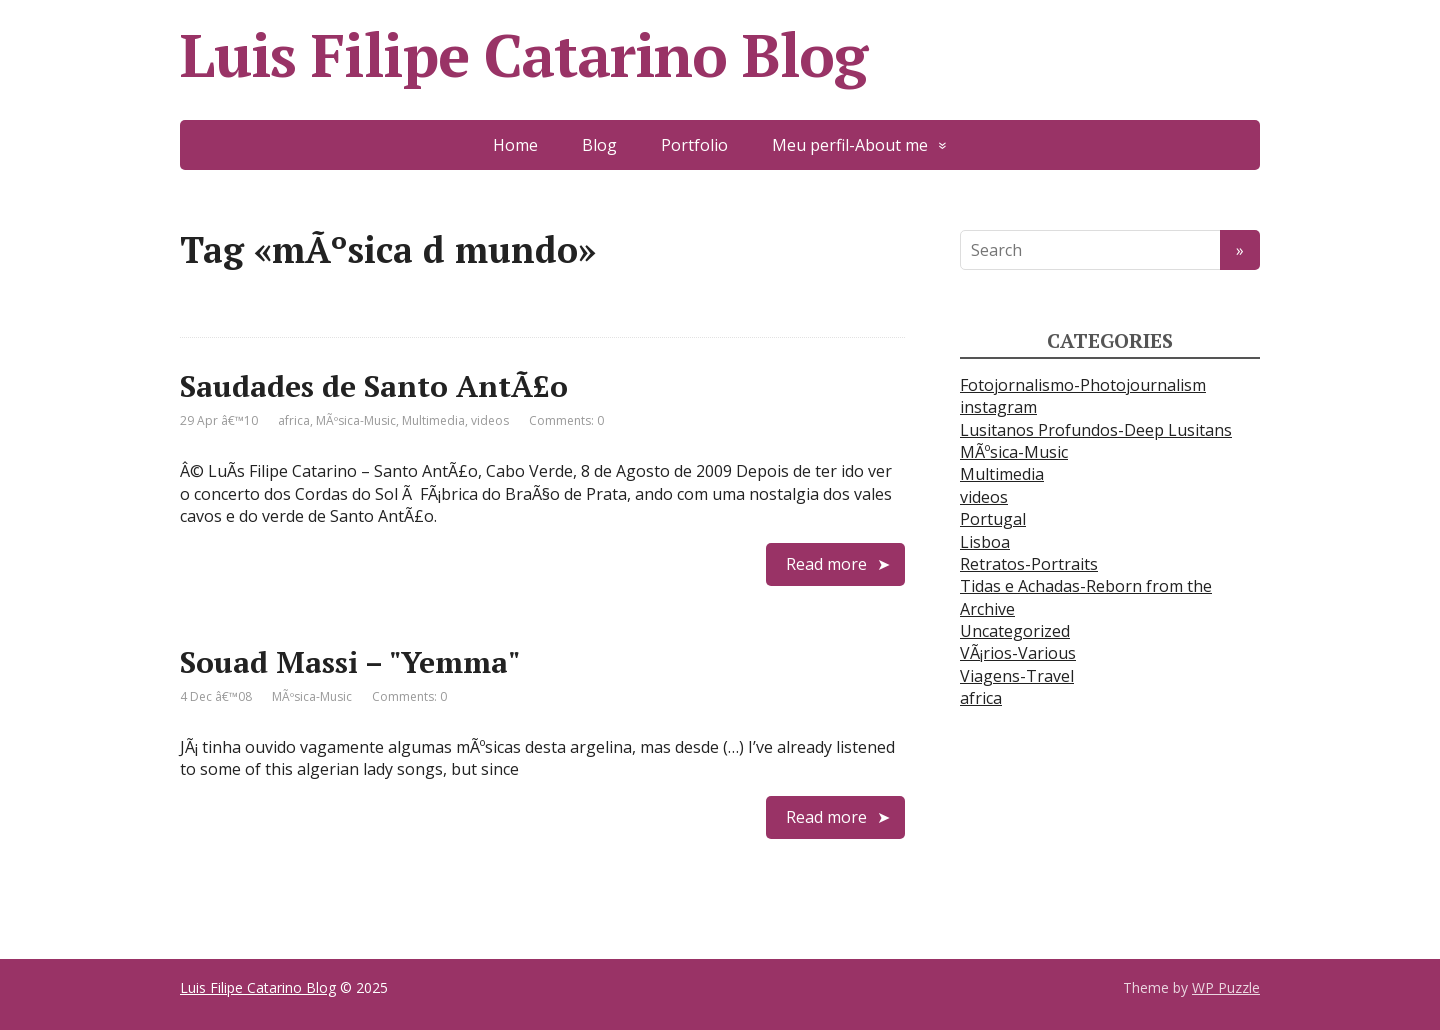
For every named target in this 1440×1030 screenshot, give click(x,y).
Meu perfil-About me (850, 145)
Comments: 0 (566, 420)
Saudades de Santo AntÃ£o (374, 386)
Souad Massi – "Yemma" (350, 662)
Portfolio (694, 145)
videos (490, 420)
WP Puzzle (1226, 987)
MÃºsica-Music (356, 420)
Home (515, 145)
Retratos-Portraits (1029, 564)
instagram (998, 407)
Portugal (993, 519)
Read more (826, 564)
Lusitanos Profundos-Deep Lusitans (1096, 430)
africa (294, 420)
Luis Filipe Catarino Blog (523, 55)
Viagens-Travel (1017, 676)
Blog (599, 145)
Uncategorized (1015, 631)
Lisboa (985, 542)
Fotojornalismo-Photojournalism (1083, 385)
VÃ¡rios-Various (1018, 653)
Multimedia (433, 420)
